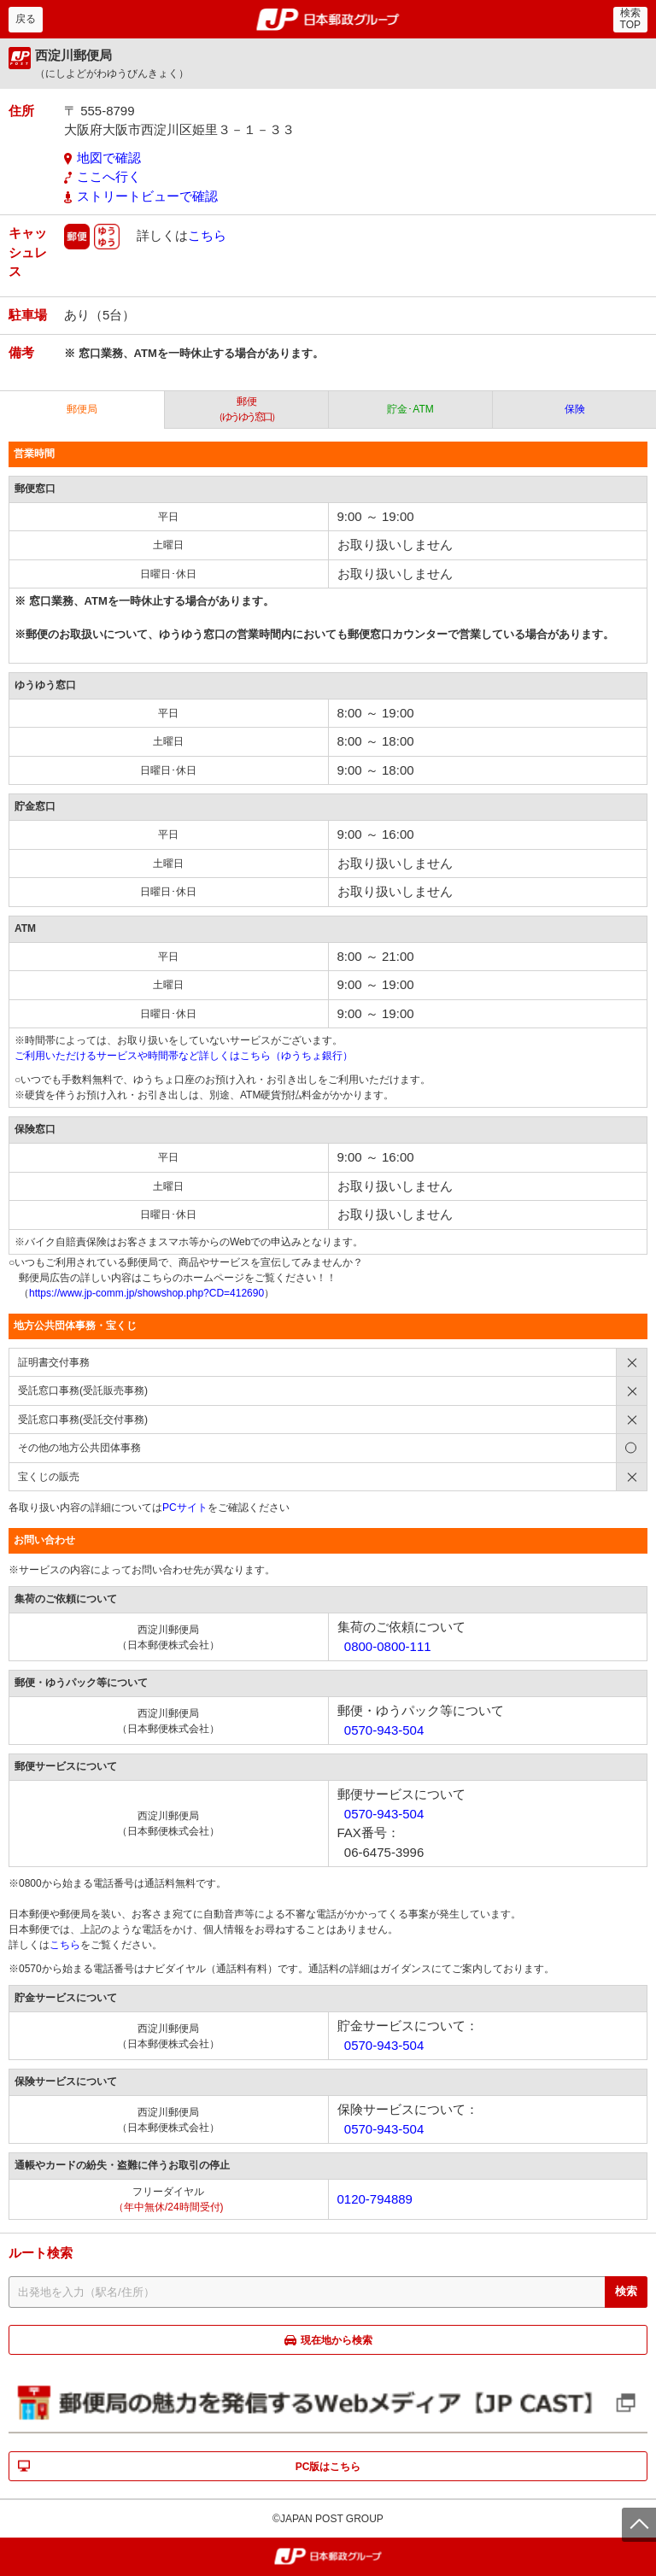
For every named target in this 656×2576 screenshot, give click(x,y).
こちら (207, 235)
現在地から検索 (336, 2340)
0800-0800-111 (387, 1646)
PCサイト (185, 1507)
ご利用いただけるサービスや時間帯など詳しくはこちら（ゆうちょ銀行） (184, 1056)
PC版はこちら (328, 2467)
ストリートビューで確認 (147, 196)
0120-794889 (375, 2199)
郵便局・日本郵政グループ (328, 20)
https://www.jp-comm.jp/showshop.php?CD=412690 (146, 1293)
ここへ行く (109, 176)
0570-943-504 (384, 1730)
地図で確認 (109, 157)
